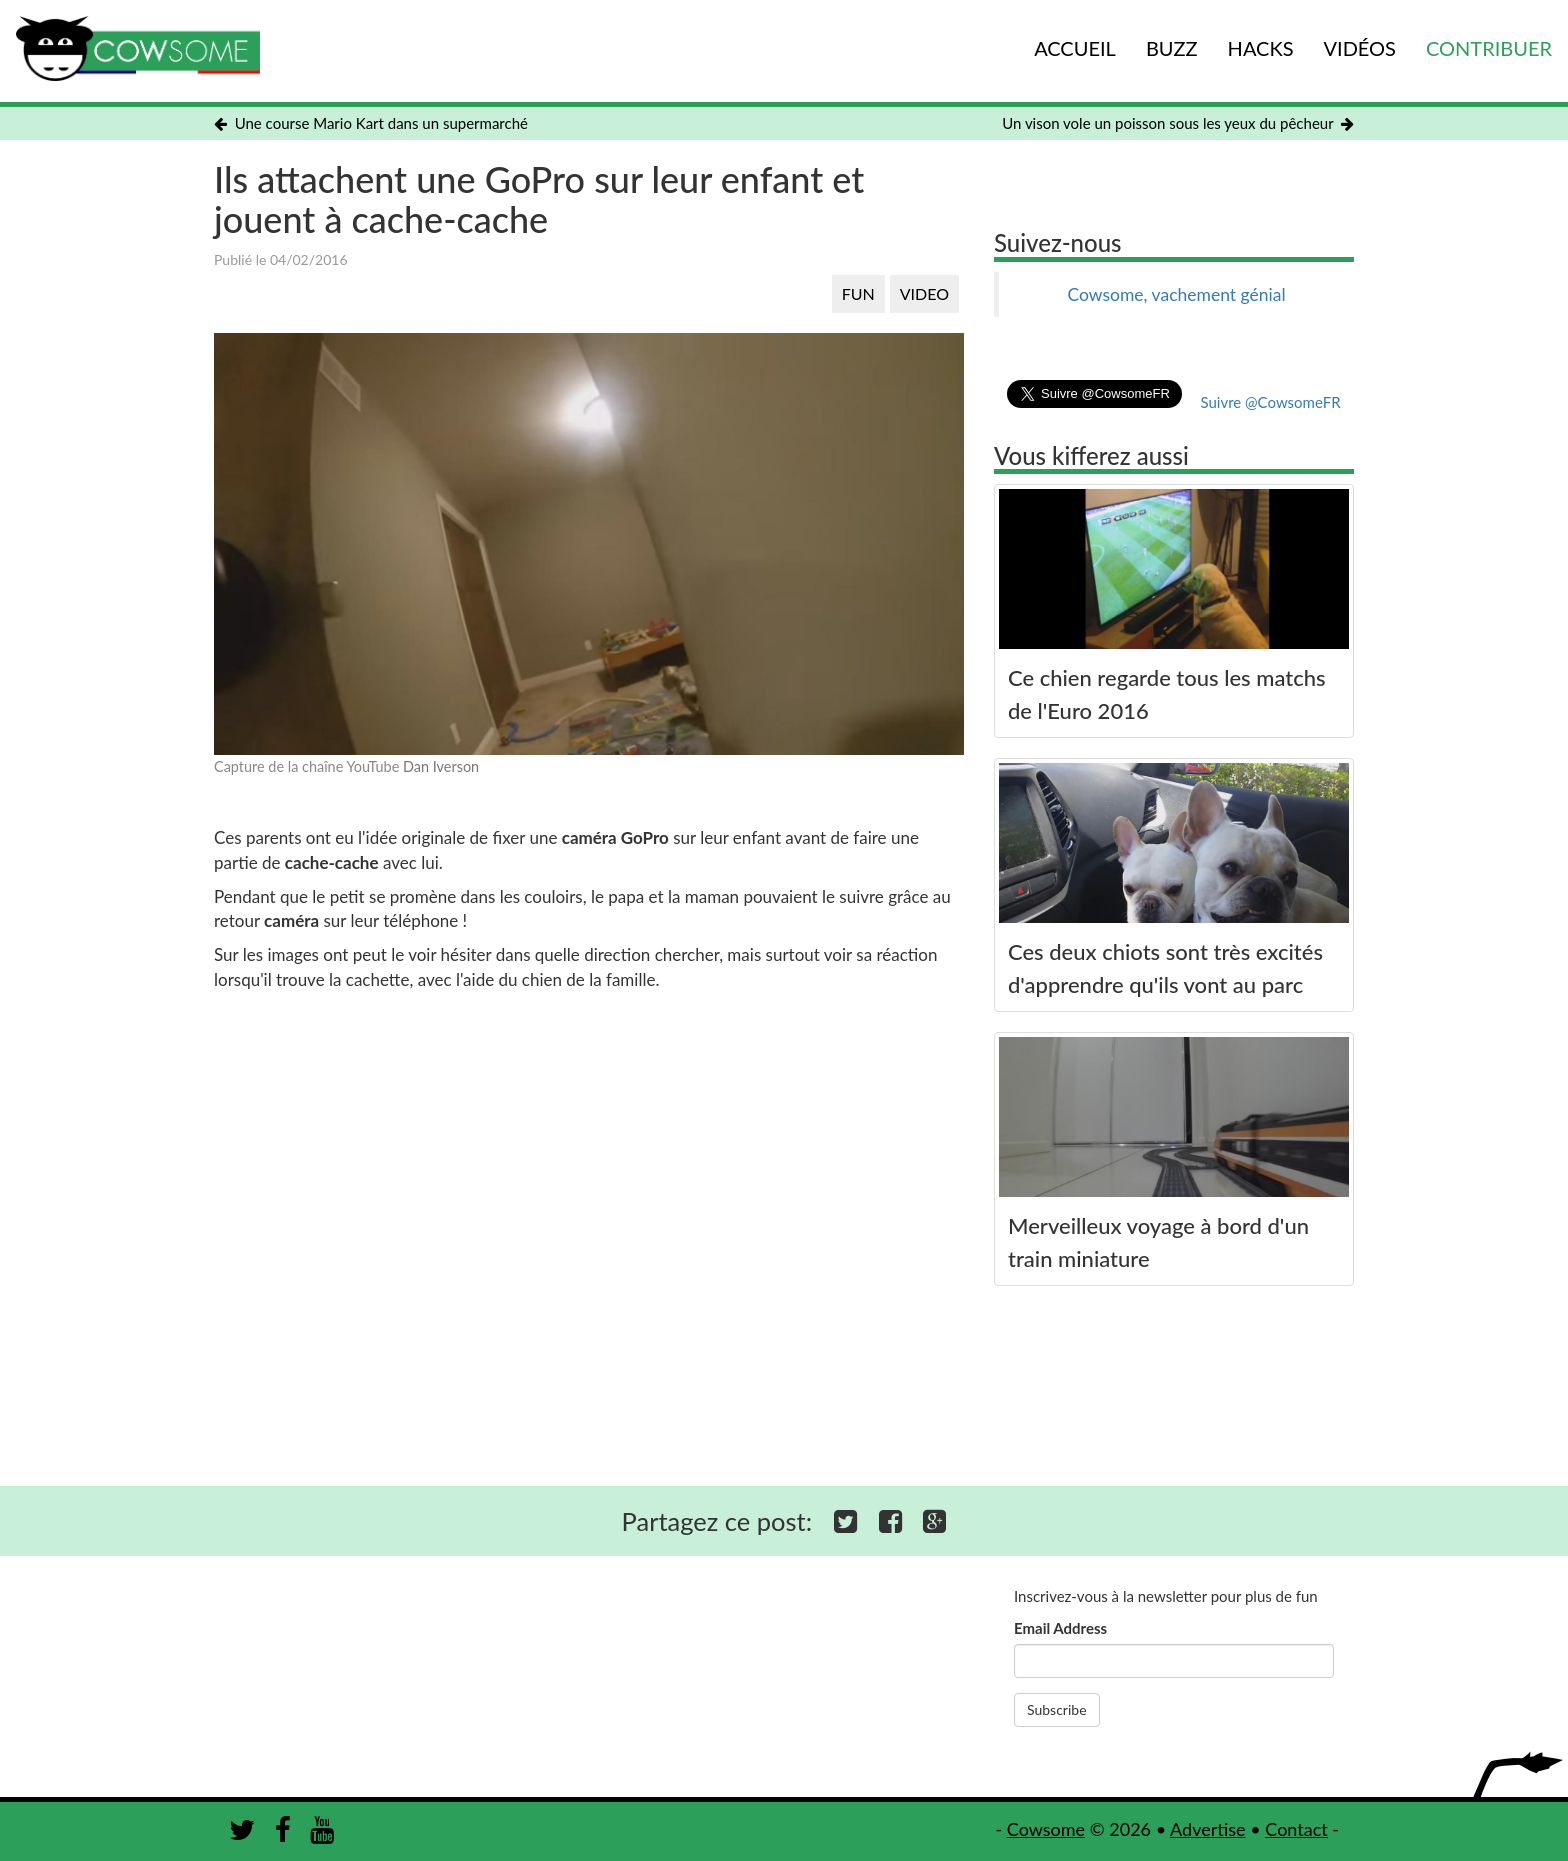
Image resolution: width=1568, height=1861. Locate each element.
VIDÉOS (1360, 48)
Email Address (1060, 1628)
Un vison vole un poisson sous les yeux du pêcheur (1178, 123)
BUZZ (1172, 48)
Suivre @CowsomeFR (1270, 402)
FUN (858, 293)
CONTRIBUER (1489, 48)
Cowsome (1046, 1829)
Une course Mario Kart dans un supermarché (371, 123)
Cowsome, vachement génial (1176, 294)
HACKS (1261, 48)
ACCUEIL (1075, 48)
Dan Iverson (441, 766)
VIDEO (924, 293)
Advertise (1208, 1829)
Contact (1296, 1829)
